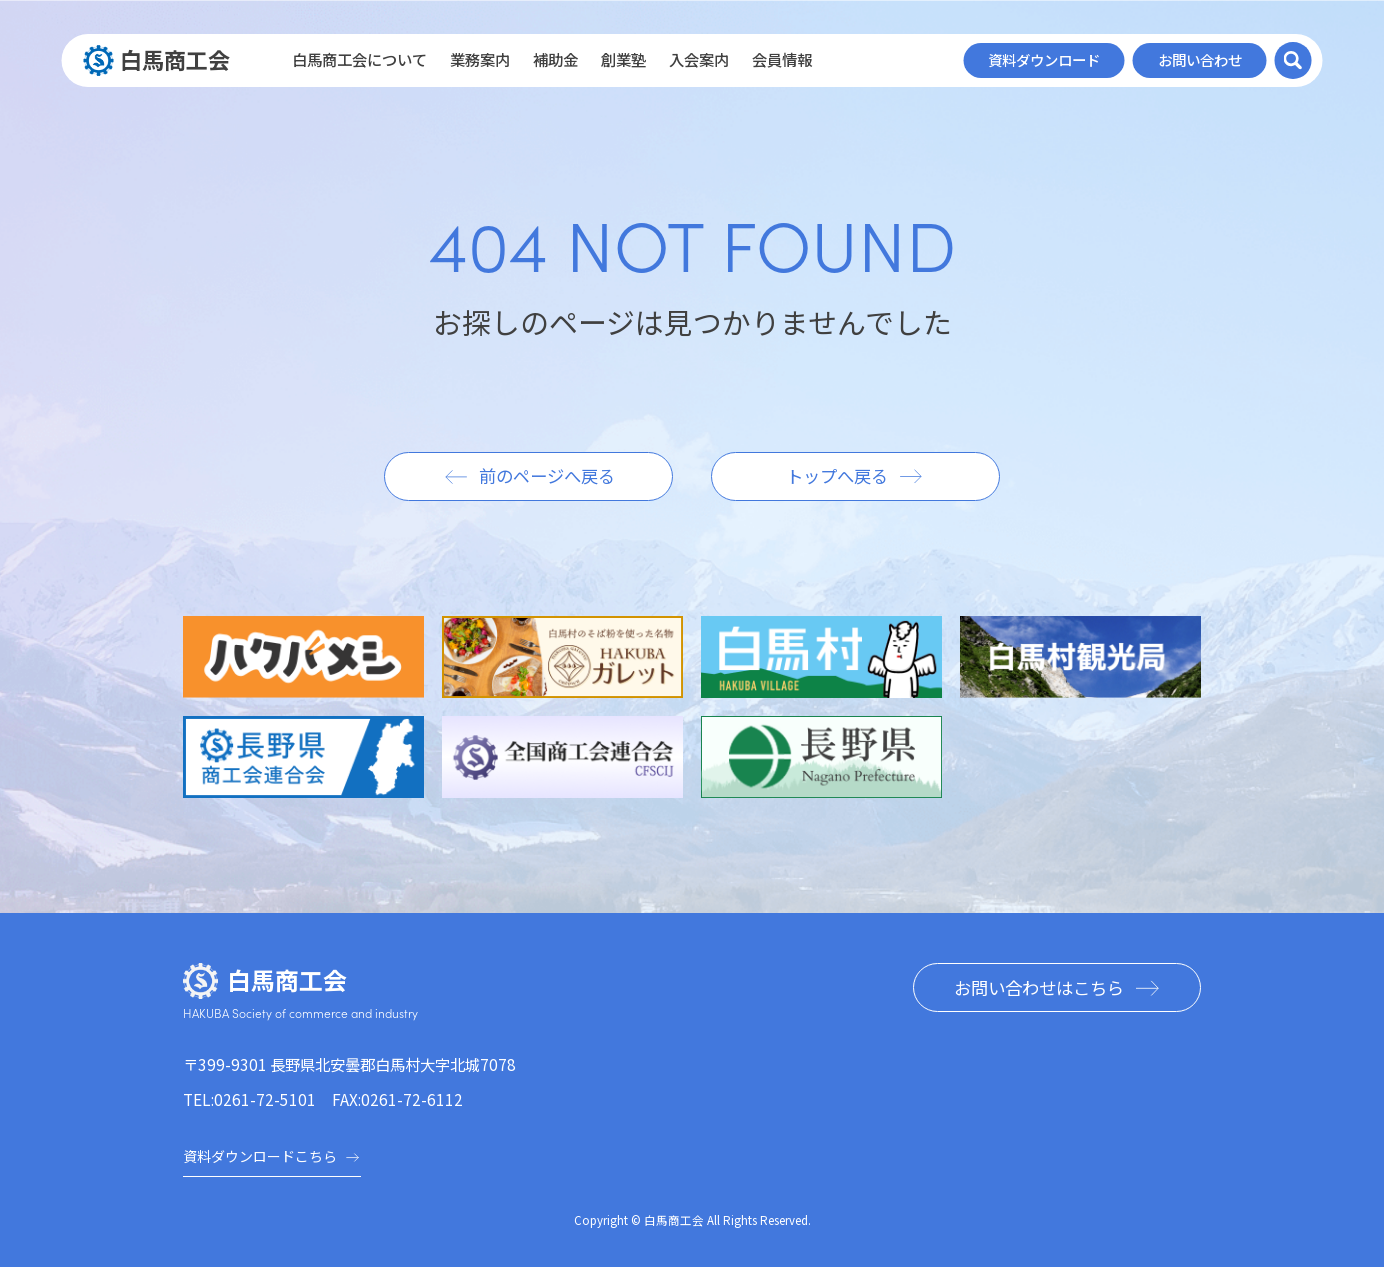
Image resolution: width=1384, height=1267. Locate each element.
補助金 (555, 59)
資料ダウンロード (1044, 59)
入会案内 (699, 59)
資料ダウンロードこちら (272, 1156)
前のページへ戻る (547, 475)
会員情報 (782, 59)
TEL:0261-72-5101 (249, 1099)
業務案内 (480, 59)
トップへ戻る (837, 475)
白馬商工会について (359, 59)
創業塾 (623, 59)
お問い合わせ (1200, 59)
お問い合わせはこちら (1039, 987)
